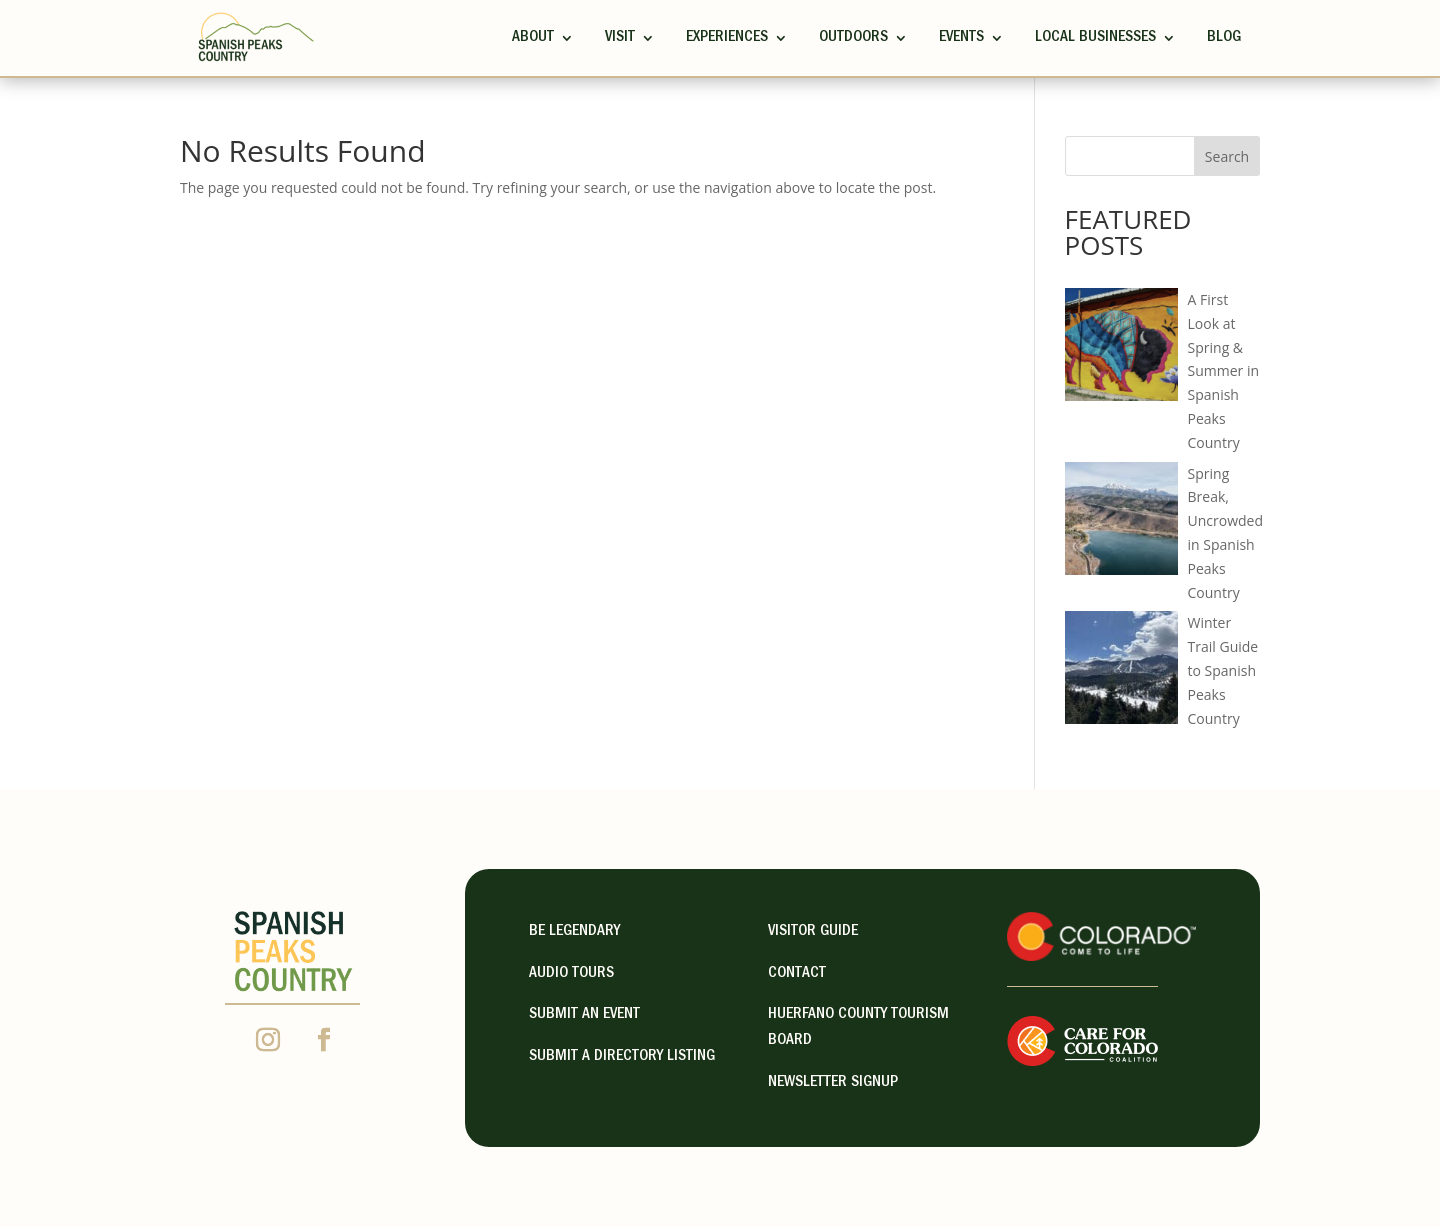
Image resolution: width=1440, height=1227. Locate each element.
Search (1227, 156)
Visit (620, 38)
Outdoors (853, 38)
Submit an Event (584, 1015)
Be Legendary (574, 932)
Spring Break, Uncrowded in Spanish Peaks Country (1225, 533)
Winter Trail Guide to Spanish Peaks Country (1223, 670)
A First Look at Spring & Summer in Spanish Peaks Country (1224, 371)
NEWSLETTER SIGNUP (833, 1083)
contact (797, 974)
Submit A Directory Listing (622, 1057)
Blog (1224, 38)
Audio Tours (571, 974)
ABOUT (533, 38)
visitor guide (813, 932)
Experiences (727, 38)
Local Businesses (1095, 38)
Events (961, 38)
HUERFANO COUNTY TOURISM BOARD (858, 1028)
